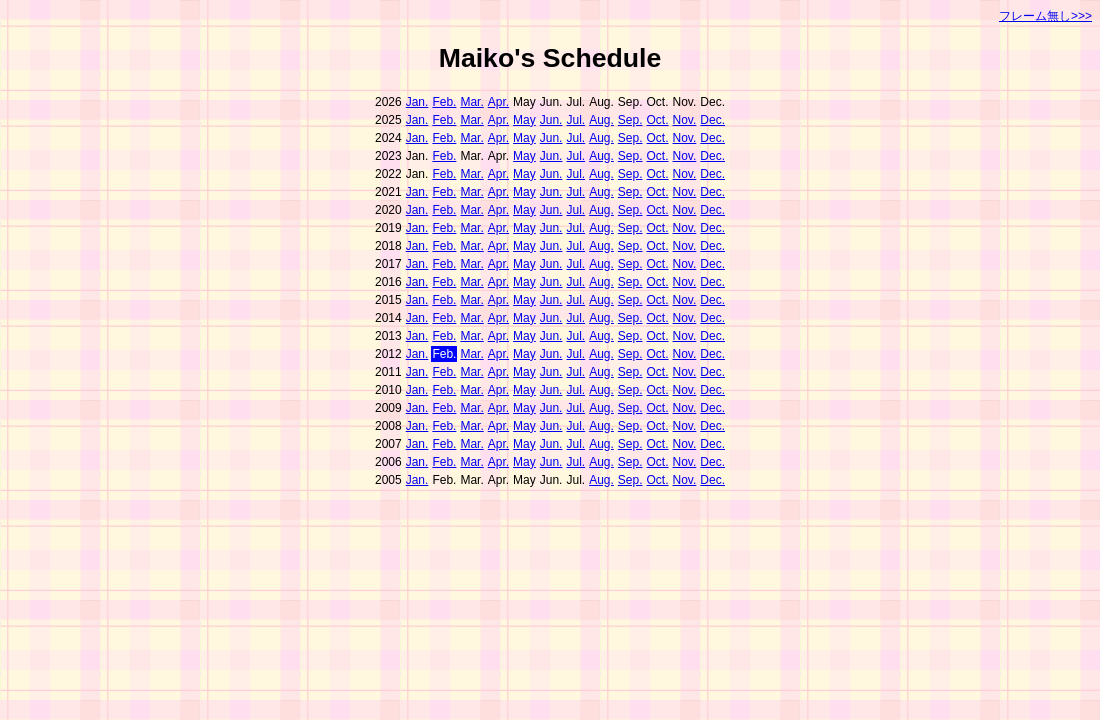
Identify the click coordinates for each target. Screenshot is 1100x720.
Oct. (658, 120)
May (524, 120)
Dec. (712, 120)
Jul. (575, 120)
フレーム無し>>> (1045, 16)
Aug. (601, 120)
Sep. (630, 120)
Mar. (471, 102)
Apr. (498, 102)
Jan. (417, 102)
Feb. (444, 102)
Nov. (685, 120)
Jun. (551, 120)
